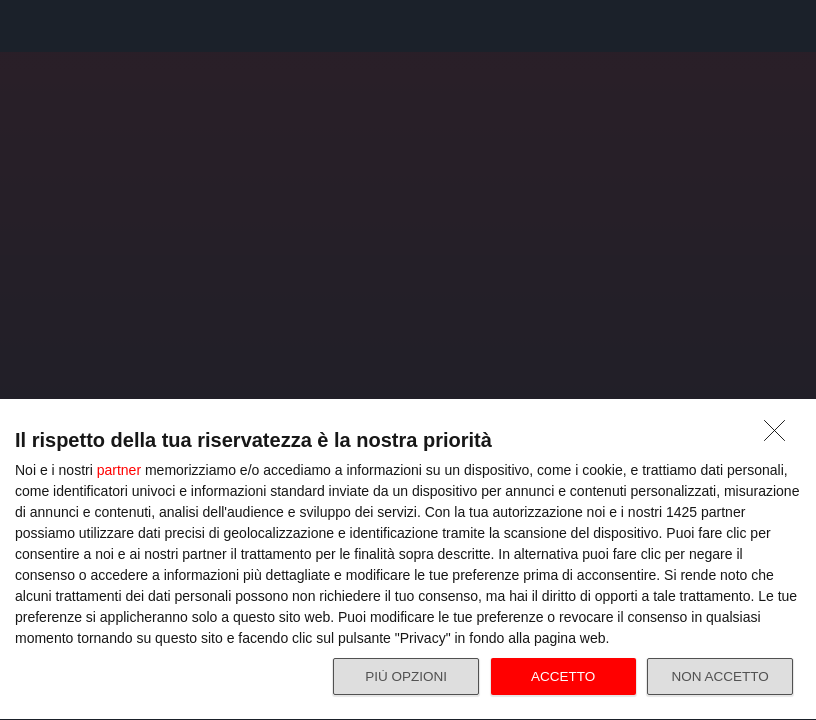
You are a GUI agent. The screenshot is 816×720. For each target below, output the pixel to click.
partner (119, 464)
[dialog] (408, 557)
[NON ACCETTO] (780, 430)
